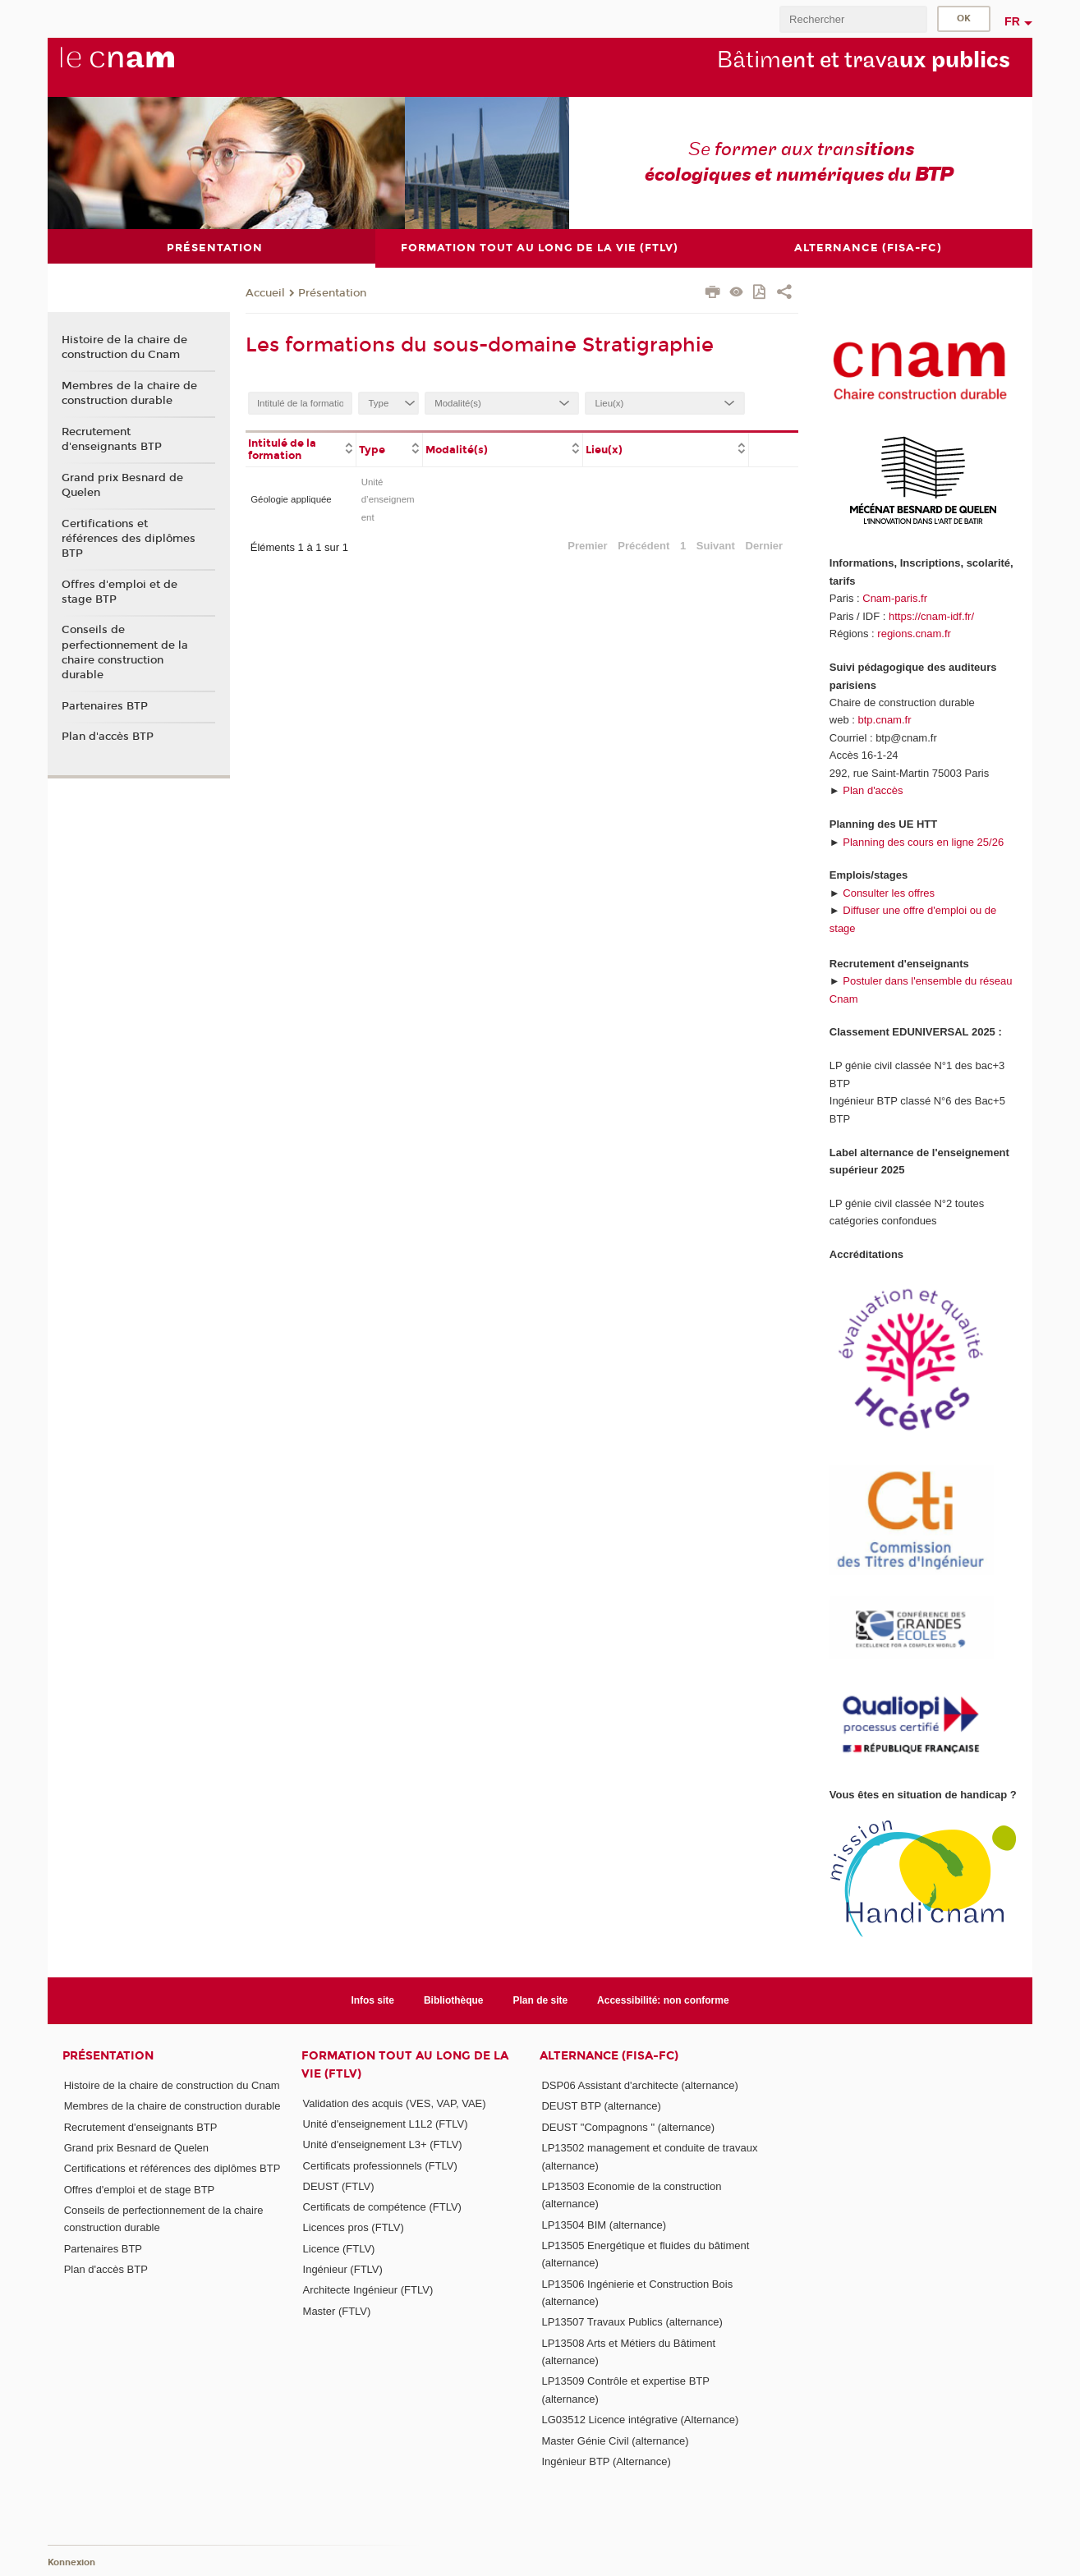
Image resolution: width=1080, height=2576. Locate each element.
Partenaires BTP (105, 705)
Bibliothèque (454, 1999)
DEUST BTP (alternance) (600, 2106)
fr (1012, 21)
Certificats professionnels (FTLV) (380, 2165)
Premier (587, 545)
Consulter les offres (889, 892)
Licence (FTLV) (339, 2248)
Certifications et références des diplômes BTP (128, 538)
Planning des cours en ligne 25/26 (923, 841)
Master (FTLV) (337, 2310)
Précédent (643, 545)
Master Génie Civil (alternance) (614, 2440)
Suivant (715, 545)
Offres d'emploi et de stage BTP (119, 591)
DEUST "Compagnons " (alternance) (628, 2126)
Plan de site (540, 1999)
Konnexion (71, 2562)
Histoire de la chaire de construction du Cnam (124, 347)
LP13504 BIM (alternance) (603, 2224)
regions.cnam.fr (914, 633)
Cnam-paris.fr (894, 598)
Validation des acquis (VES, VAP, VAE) (394, 2102)
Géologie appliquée (291, 499)
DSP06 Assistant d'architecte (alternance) (639, 2085)
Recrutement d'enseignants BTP (112, 438)
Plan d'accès (873, 790)
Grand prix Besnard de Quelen (122, 484)
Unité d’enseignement (388, 498)
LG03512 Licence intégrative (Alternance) (639, 2419)
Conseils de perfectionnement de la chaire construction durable (125, 652)
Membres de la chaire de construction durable (129, 392)
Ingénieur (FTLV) (343, 2269)
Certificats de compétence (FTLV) (382, 2207)
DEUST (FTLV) (339, 2185)
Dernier (765, 545)
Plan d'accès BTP (108, 736)
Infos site (372, 1999)
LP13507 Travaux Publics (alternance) (631, 2322)
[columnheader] (301, 448)
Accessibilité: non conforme (663, 1999)
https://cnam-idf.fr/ (931, 615)
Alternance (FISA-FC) (609, 2056)
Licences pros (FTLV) (353, 2227)
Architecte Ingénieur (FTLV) (368, 2290)
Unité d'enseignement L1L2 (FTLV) (385, 2123)
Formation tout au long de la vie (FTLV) (404, 2064)
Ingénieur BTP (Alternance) (605, 2460)
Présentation (332, 292)
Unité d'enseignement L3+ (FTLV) (382, 2144)
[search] (853, 19)
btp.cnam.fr (884, 720)
